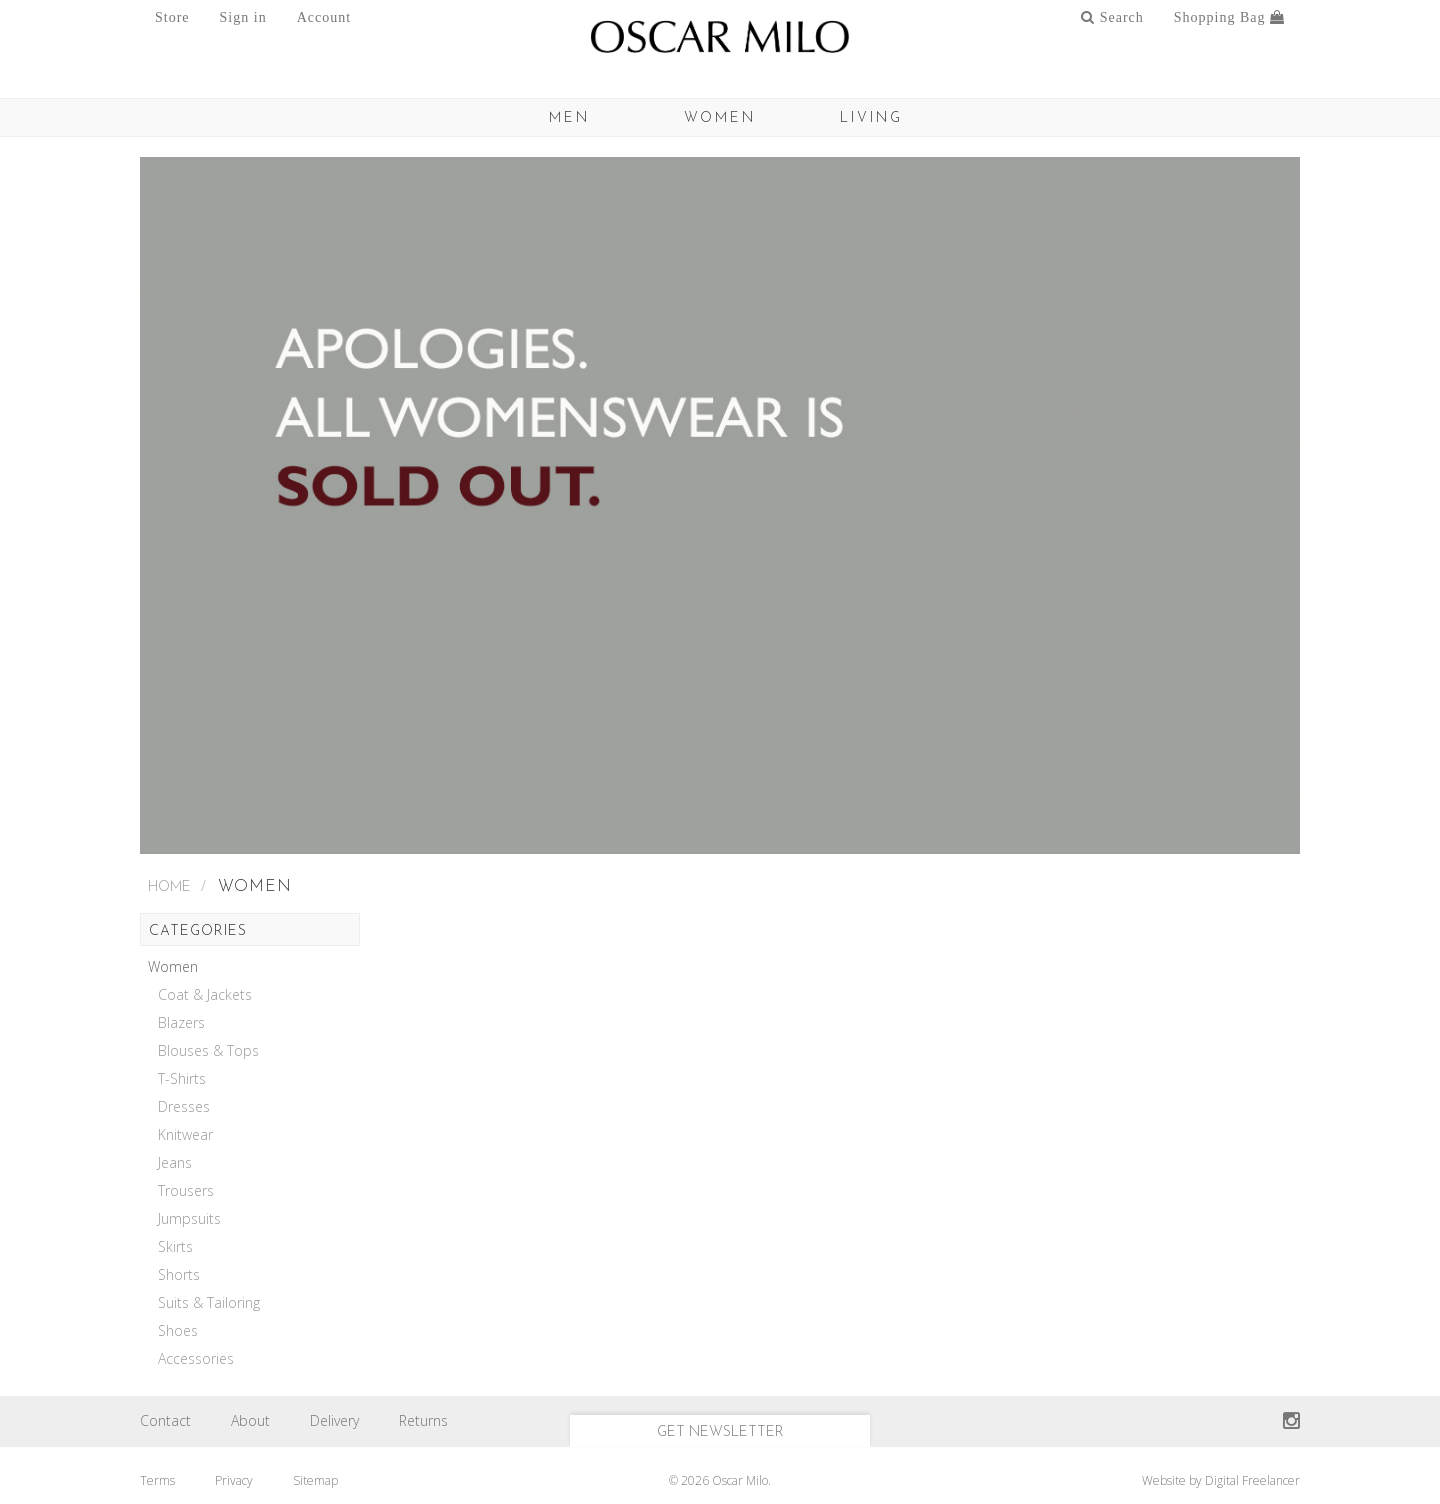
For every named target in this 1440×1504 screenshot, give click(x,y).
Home (169, 887)
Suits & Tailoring (209, 1303)
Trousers (186, 1191)
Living (871, 118)
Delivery (334, 1420)
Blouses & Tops (208, 1051)
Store (172, 17)
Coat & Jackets (205, 995)
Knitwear (185, 1135)
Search (1112, 17)
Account (324, 17)
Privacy (234, 1480)
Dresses (184, 1107)
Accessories (196, 1359)
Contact (165, 1420)
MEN (569, 118)
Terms (157, 1480)
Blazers (181, 1023)
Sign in (243, 17)
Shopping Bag (1229, 17)
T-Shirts (182, 1079)
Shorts (179, 1275)
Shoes (178, 1331)
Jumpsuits (189, 1219)
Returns (423, 1420)
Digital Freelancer (1252, 1480)
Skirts (175, 1247)
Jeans (175, 1163)
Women (720, 118)
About (250, 1420)
